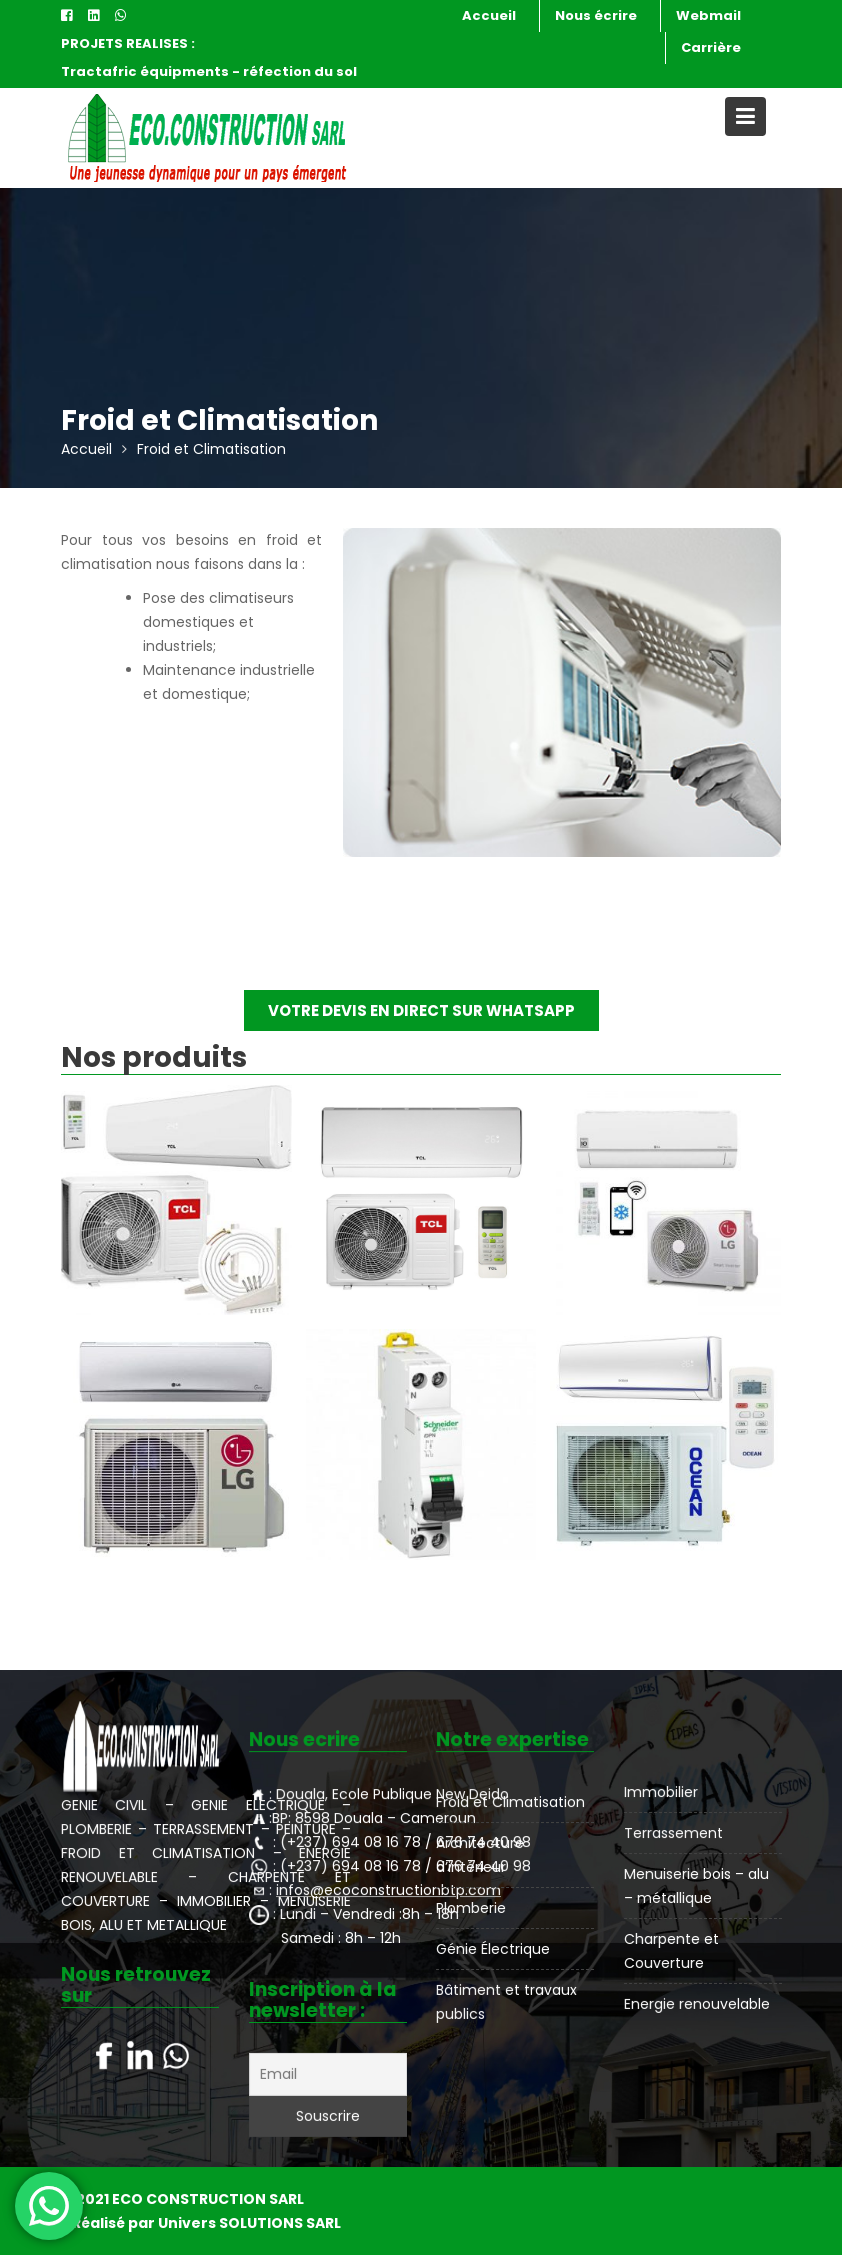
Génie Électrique (493, 1948)
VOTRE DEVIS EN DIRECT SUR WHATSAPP (421, 1010)
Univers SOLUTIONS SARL (249, 2223)
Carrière (711, 47)
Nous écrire (596, 15)
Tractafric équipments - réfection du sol (209, 71)
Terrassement (673, 1834)
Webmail (708, 15)
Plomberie (471, 1908)
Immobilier (661, 1793)
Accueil (489, 15)
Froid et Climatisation (510, 1803)
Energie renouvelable (697, 2002)
